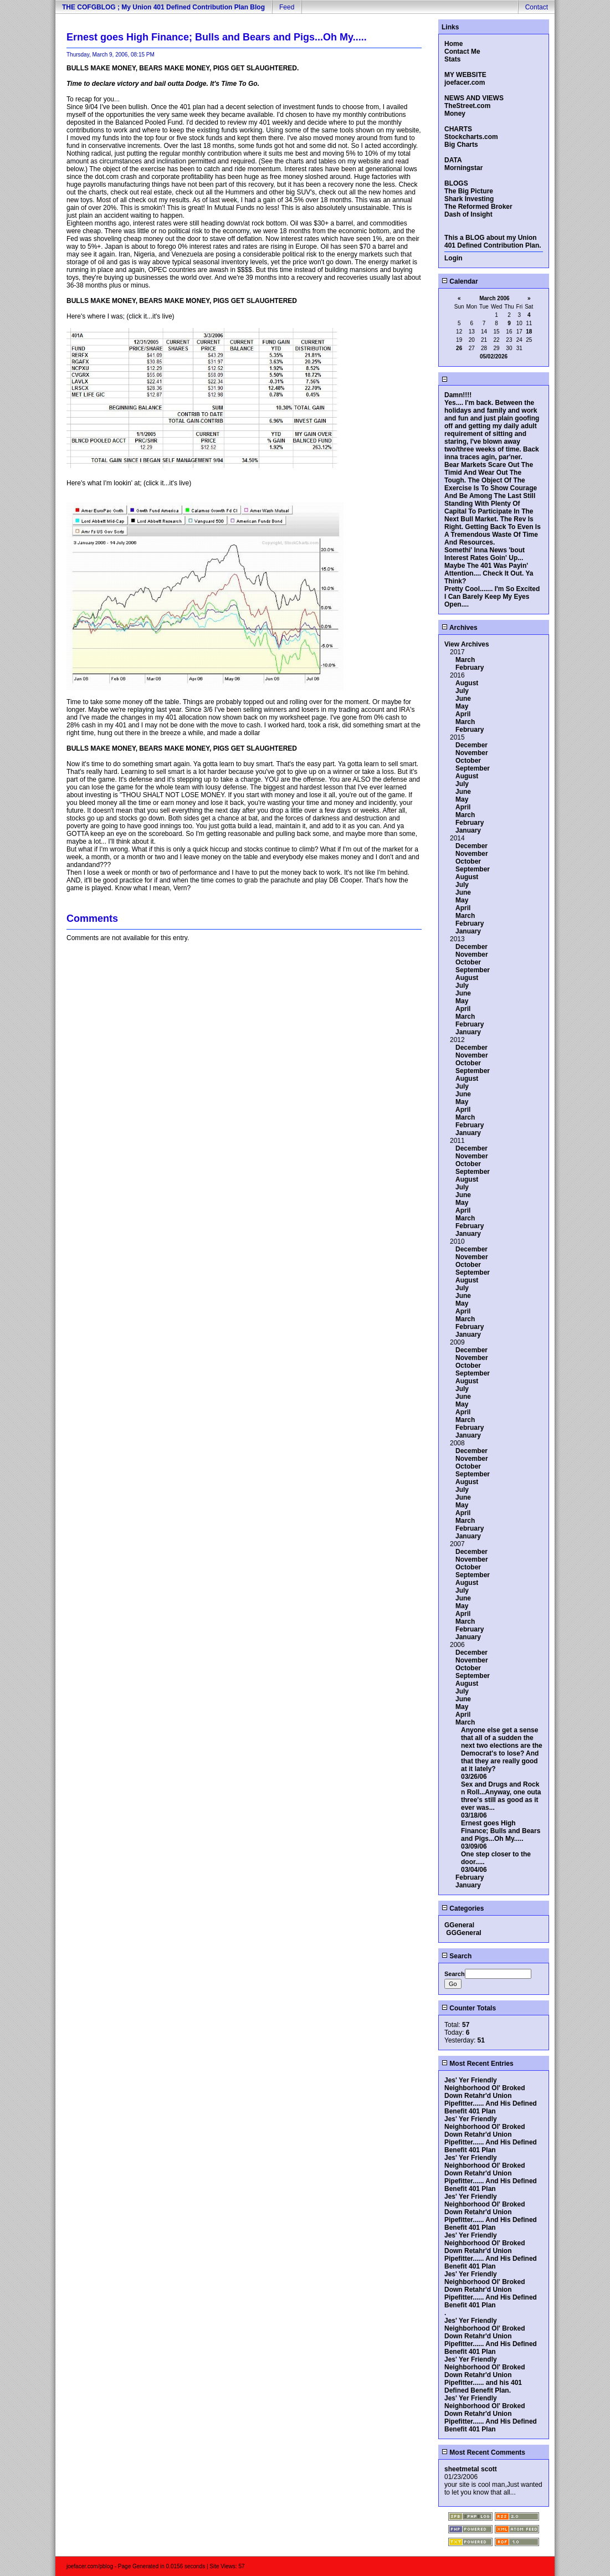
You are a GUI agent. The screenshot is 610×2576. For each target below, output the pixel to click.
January (468, 830)
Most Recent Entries (478, 2063)
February (469, 667)
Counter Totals (469, 2008)
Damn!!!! (457, 395)
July (462, 691)
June (463, 698)
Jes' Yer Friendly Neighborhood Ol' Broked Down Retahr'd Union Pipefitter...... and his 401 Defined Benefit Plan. (484, 2375)
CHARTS (458, 129)
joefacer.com (464, 82)
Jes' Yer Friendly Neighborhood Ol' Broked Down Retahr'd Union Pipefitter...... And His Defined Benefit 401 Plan (490, 2095)
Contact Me (462, 51)
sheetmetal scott (470, 2469)
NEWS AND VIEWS (474, 98)
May (461, 706)
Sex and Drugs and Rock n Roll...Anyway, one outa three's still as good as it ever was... (501, 1796)
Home (453, 44)
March (465, 660)
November (471, 753)
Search (456, 1956)
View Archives (466, 644)
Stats (452, 59)
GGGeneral (463, 1933)
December (471, 745)
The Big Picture (468, 191)
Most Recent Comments (483, 2452)
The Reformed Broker (478, 207)
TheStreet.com (467, 106)
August (466, 683)
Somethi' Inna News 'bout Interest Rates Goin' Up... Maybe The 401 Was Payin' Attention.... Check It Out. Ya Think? (488, 565)
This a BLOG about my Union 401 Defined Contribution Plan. (492, 241)
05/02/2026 (494, 356)
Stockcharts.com (471, 137)
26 (459, 348)
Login (453, 258)
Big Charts (461, 144)
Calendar (460, 281)
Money (454, 113)
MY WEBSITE (465, 75)
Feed (286, 7)
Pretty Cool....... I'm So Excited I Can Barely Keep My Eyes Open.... (492, 596)
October (468, 760)
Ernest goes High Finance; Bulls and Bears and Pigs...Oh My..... (500, 1831)
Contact (536, 7)
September (472, 768)
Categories (463, 1908)
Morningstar (463, 168)
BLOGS (456, 183)
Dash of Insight (468, 214)
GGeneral (459, 1925)
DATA (453, 160)
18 (529, 332)
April (462, 714)
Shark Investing (469, 199)
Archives (460, 628)
